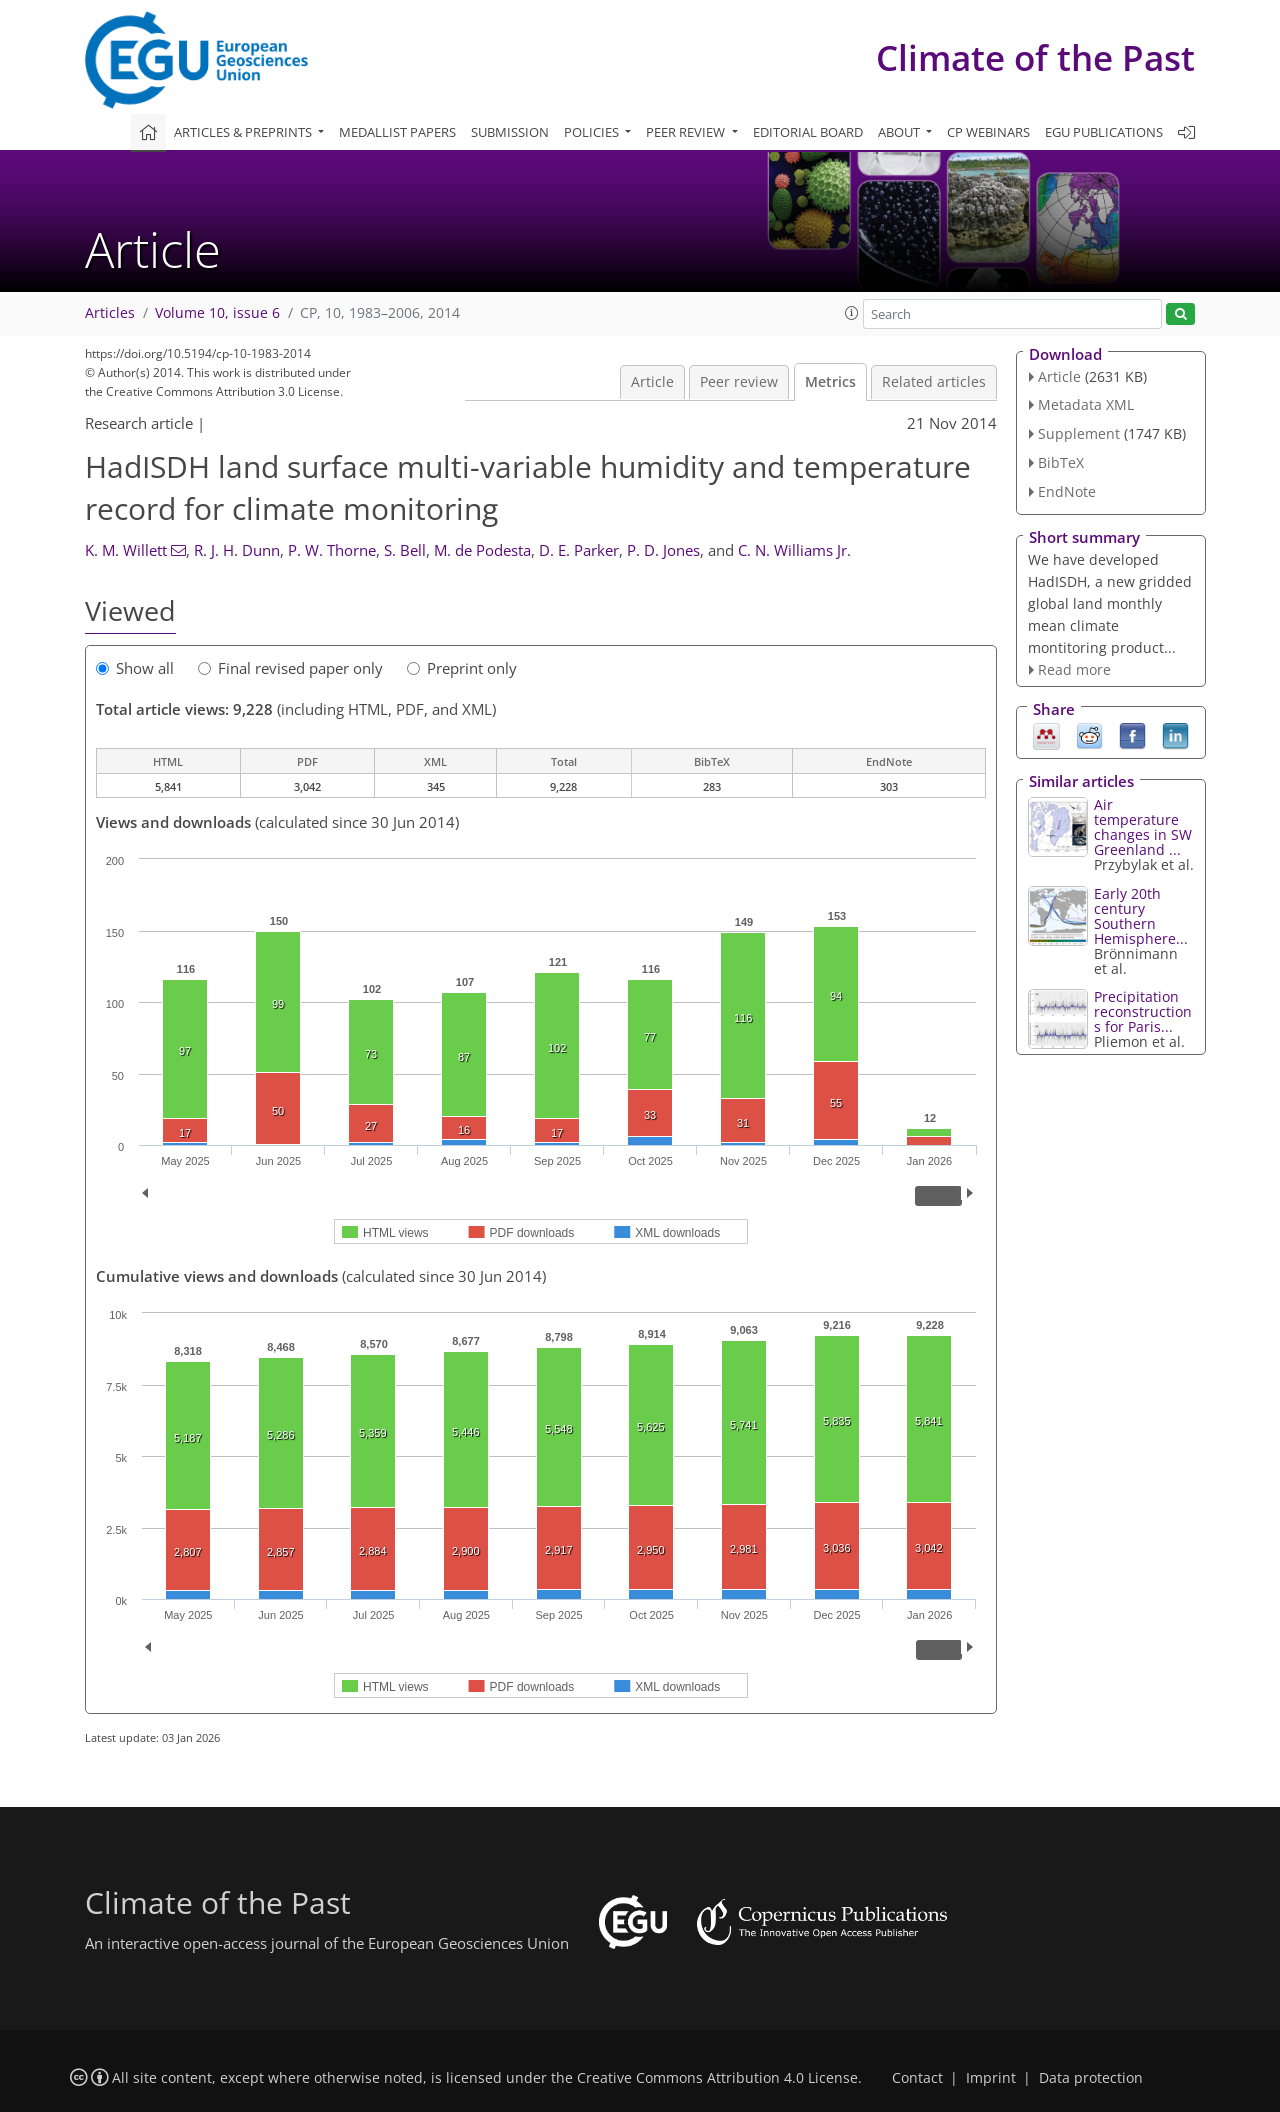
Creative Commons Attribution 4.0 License (717, 2078)
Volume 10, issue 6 (217, 313)
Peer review (739, 382)
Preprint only (462, 668)
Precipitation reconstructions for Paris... (1143, 1011)
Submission (510, 132)
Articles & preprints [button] (244, 132)
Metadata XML (1086, 404)
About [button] (900, 132)
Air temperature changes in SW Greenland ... (1143, 827)
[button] (852, 313)
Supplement (1079, 433)
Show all (135, 668)
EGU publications (1104, 132)
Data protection (1091, 2078)
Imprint (991, 2078)
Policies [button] (593, 132)
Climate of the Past (1035, 57)
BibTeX (1061, 462)
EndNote (1067, 491)
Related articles (934, 382)
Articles (110, 313)
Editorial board (808, 132)
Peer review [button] (687, 132)
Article (652, 382)
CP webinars (988, 132)
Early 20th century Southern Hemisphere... (1141, 916)
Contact (917, 2078)
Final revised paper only (290, 668)
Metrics (830, 382)
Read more (1074, 669)
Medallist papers (397, 132)
